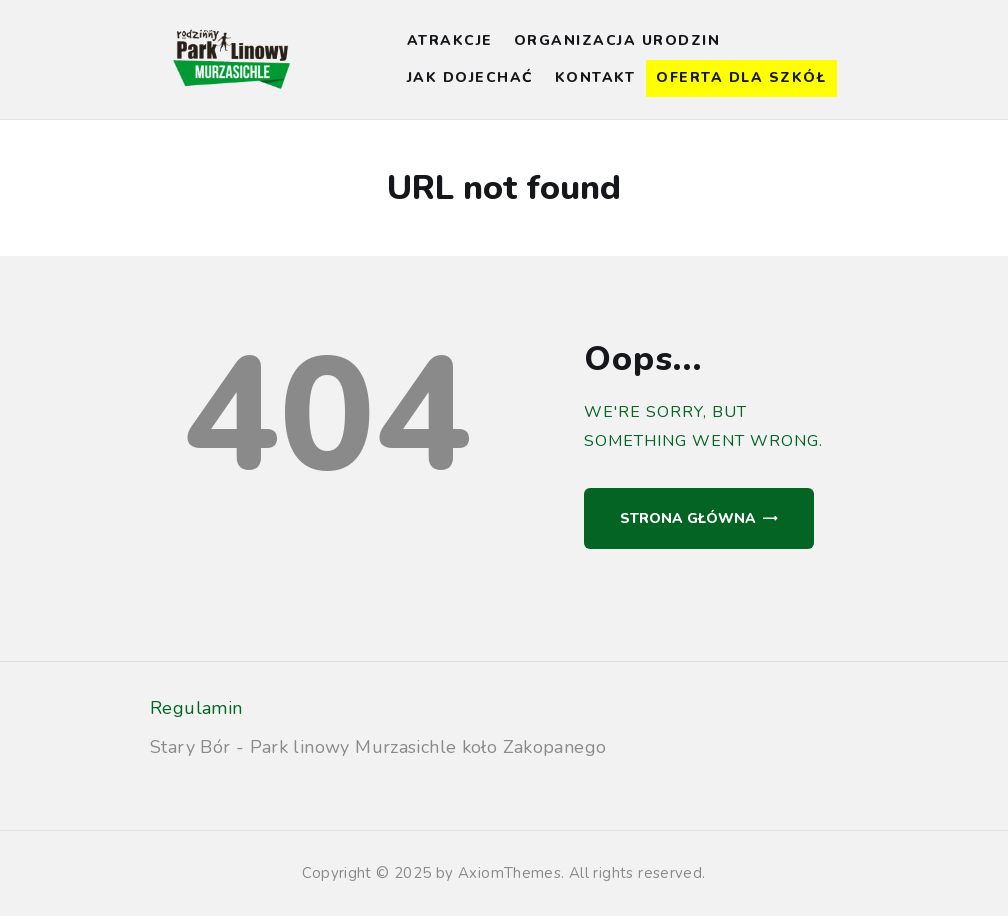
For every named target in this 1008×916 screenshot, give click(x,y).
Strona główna (688, 518)
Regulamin (196, 708)
